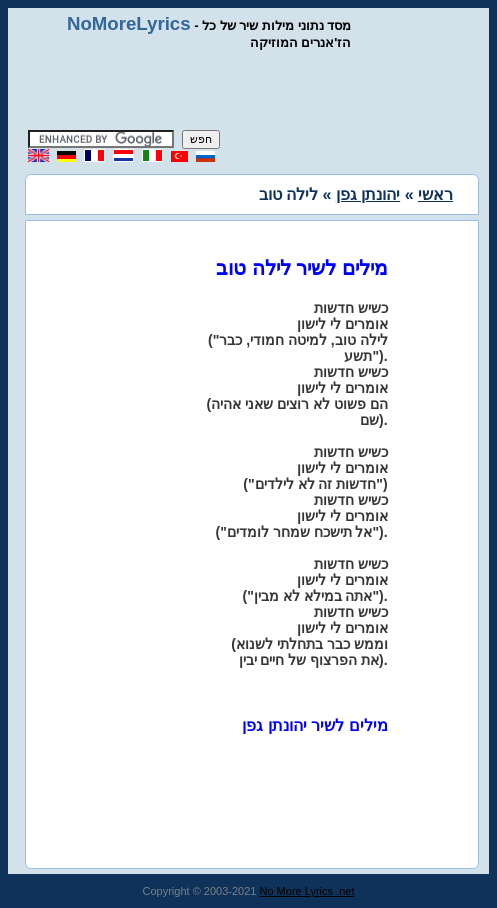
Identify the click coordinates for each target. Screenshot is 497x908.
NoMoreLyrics (129, 23)
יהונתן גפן (368, 194)
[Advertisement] (257, 90)
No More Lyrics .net (307, 891)
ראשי (435, 194)
